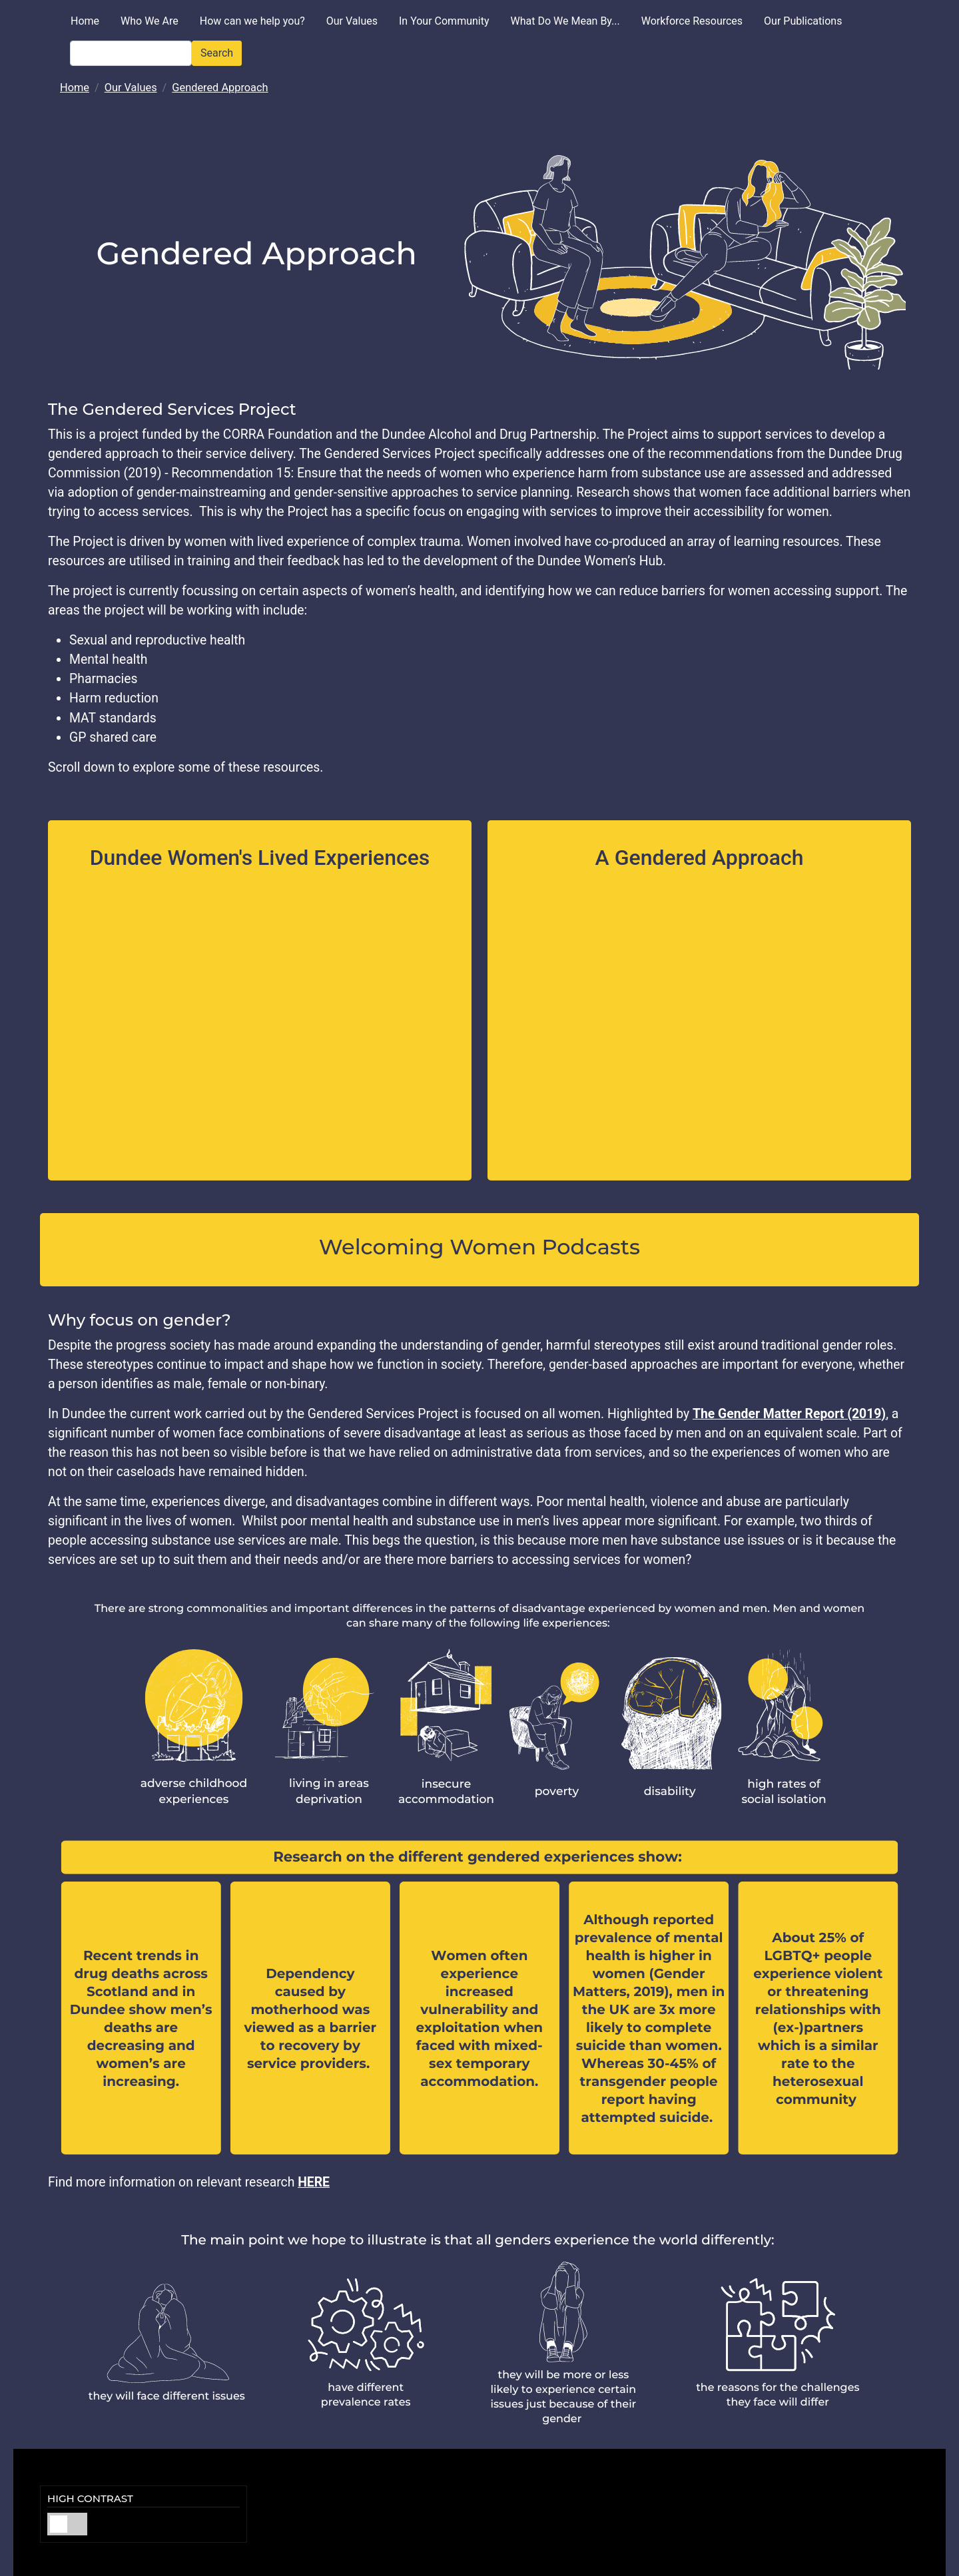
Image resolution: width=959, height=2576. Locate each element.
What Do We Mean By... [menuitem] (565, 21)
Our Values (131, 87)
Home (74, 87)
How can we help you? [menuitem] (252, 21)
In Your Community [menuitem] (444, 21)
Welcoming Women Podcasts (479, 1247)
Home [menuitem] (85, 21)
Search (216, 53)
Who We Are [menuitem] (149, 21)
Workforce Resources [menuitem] (692, 21)
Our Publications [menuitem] (803, 21)
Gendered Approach (220, 87)
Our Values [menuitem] (352, 21)
